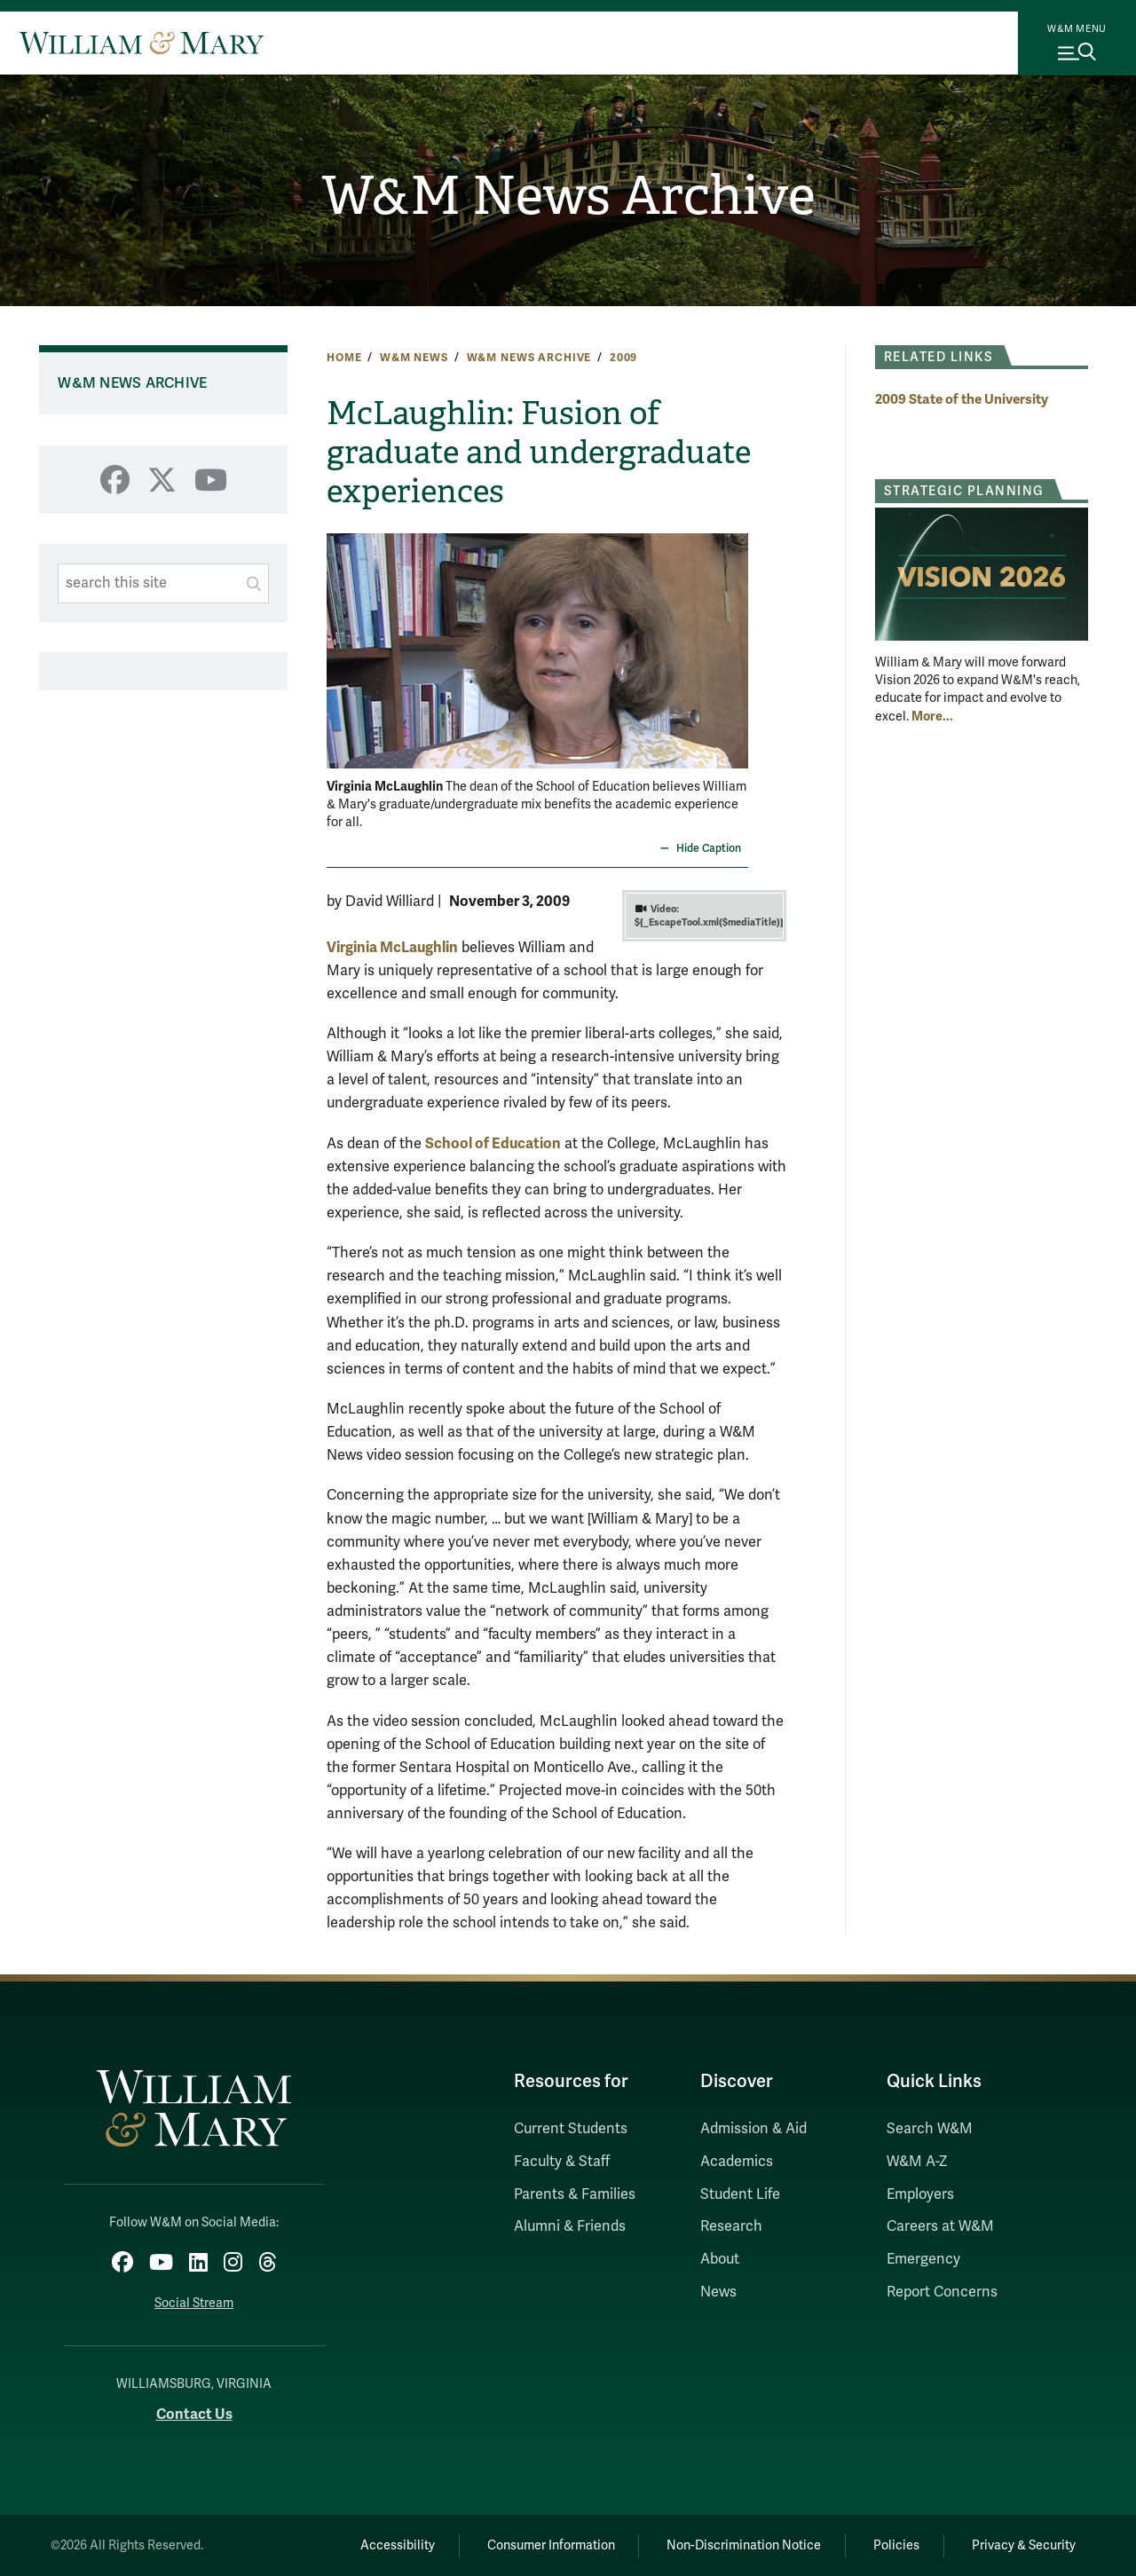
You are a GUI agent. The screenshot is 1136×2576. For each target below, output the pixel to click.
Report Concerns (942, 2292)
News (718, 2292)
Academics (736, 2161)
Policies (896, 2545)
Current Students (570, 2129)
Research (731, 2226)
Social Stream (193, 2303)
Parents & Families (574, 2194)
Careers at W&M (940, 2226)
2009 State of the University (961, 398)
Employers (920, 2194)
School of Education (493, 1143)
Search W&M (930, 2129)
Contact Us (194, 2414)
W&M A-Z (917, 2161)
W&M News (414, 358)
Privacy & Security (1024, 2545)
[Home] (142, 42)
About (719, 2259)
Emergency (923, 2259)
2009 (623, 358)
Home (344, 358)
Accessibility (397, 2545)
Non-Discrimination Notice (744, 2545)
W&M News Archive (568, 196)
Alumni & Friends (570, 2226)
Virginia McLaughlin (392, 947)
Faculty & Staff (562, 2161)
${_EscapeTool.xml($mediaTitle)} (709, 915)
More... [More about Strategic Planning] (932, 716)
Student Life (740, 2194)
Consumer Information (551, 2545)
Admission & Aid (753, 2129)
